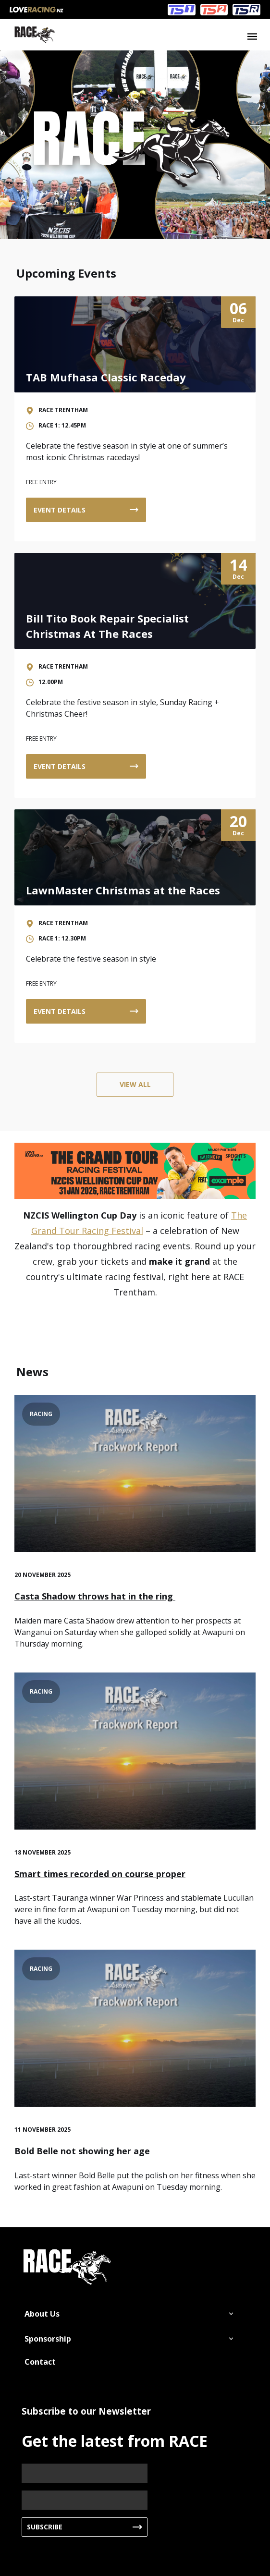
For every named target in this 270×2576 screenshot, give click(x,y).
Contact (40, 2361)
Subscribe (44, 2526)
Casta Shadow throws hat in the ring (94, 1596)
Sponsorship (48, 2338)
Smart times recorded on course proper (99, 1874)
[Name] (84, 2473)
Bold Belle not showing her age (82, 2151)
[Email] (84, 2500)
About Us (42, 2313)
